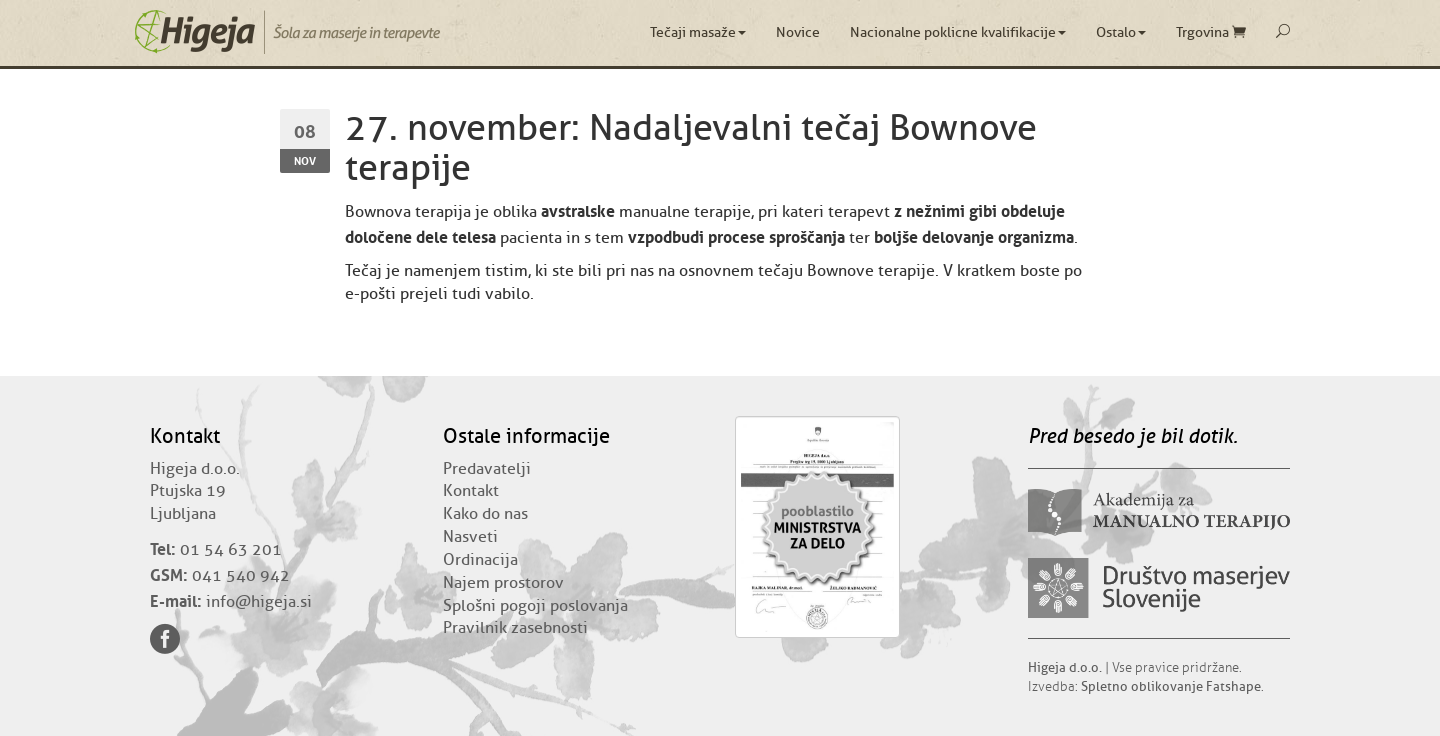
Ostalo (1121, 32)
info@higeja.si (259, 602)
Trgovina (1211, 32)
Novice (798, 32)
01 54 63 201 (231, 550)
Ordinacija (480, 560)
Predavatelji (487, 469)
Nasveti (470, 537)
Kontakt (471, 491)
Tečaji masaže (698, 32)
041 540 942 (241, 576)
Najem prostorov (503, 583)
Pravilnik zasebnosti (515, 628)
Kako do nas (485, 514)
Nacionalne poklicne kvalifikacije (958, 32)
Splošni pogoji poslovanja (535, 606)
